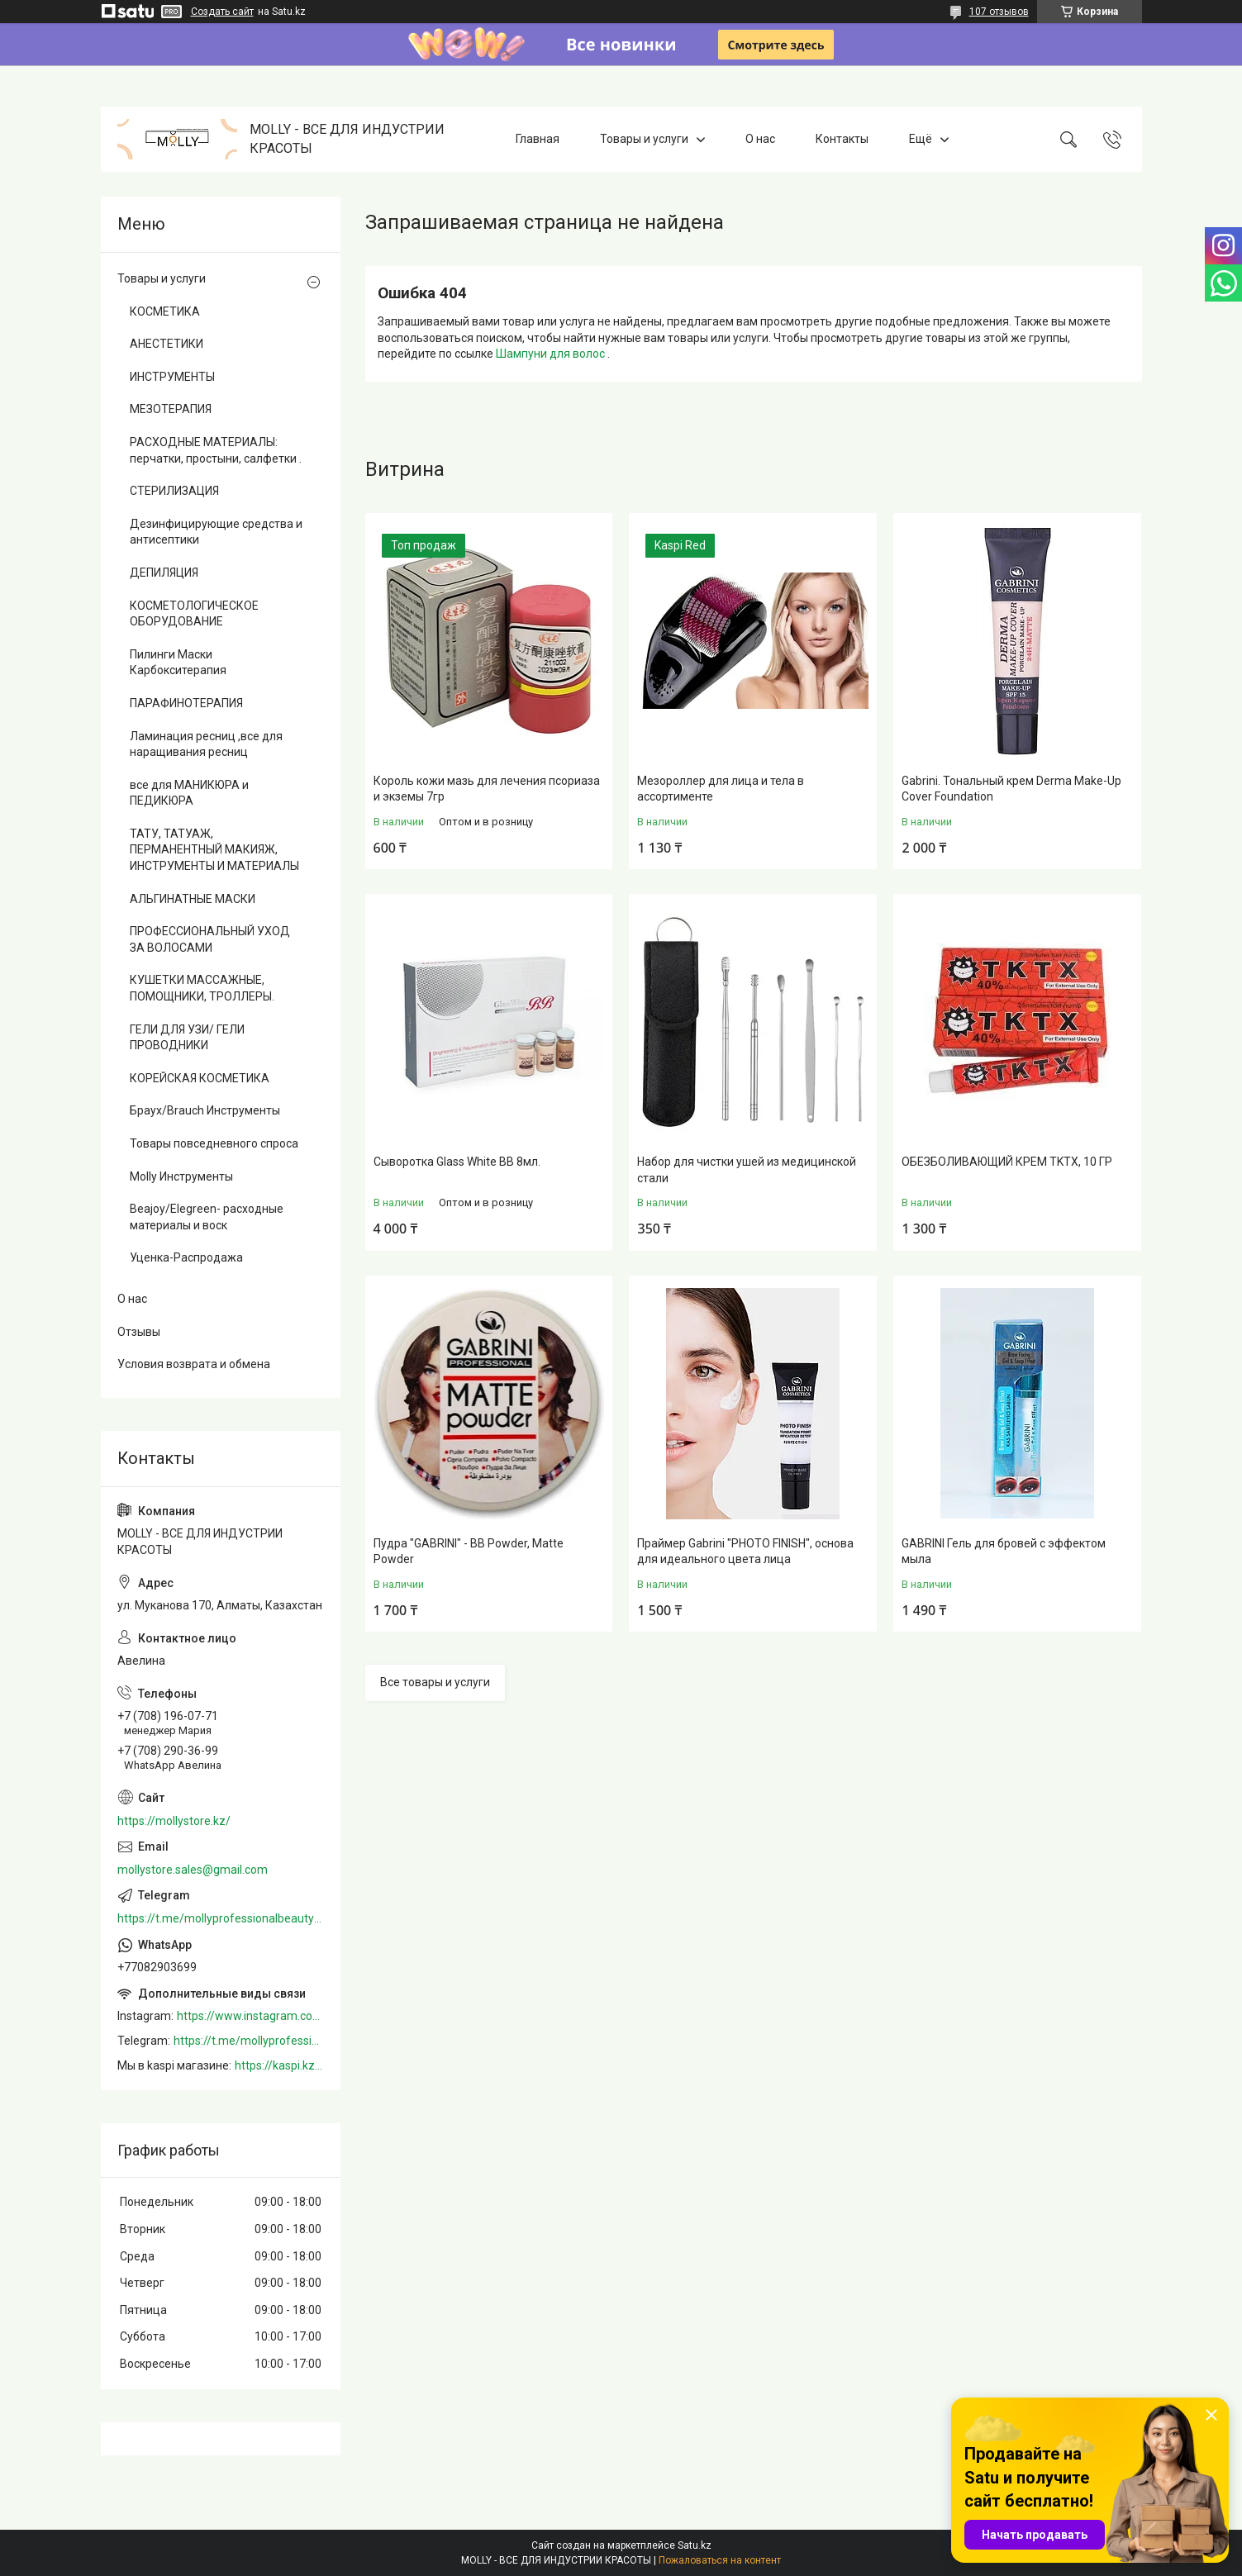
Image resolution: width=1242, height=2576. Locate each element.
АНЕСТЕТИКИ (166, 343)
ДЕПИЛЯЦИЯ (164, 572)
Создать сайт (222, 11)
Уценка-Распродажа (186, 1257)
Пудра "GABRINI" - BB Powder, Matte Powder (469, 1551)
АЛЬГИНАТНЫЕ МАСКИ (192, 898)
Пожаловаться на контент (720, 2560)
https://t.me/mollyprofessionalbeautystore (220, 1918)
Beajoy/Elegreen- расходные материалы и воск (206, 1217)
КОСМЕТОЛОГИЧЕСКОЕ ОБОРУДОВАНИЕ (194, 614)
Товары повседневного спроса (214, 1143)
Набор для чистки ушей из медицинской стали (746, 1170)
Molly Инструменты (181, 1176)
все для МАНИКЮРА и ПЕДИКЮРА (189, 793)
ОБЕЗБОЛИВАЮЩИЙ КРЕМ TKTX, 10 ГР (1007, 1161)
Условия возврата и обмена (193, 1364)
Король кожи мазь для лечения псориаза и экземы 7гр (487, 789)
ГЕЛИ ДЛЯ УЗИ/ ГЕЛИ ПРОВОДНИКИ (187, 1038)
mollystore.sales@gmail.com (192, 1869)
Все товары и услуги (435, 1682)
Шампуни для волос (551, 353)
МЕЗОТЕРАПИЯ (171, 409)
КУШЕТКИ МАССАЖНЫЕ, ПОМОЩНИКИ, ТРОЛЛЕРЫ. (202, 988)
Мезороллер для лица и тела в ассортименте (720, 789)
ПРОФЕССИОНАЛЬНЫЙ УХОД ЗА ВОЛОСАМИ (210, 939)
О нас (760, 138)
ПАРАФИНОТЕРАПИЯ (186, 703)
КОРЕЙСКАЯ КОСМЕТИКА (199, 1078)
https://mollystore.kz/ (174, 1820)
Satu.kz (694, 2545)
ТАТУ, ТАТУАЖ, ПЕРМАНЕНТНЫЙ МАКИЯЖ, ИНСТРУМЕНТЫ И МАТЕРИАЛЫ (214, 849)
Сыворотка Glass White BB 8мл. (457, 1161)
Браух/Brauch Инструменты (205, 1110)
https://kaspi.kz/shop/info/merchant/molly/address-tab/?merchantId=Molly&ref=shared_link (279, 2065)
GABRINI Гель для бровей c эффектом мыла (1004, 1551)
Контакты (842, 138)
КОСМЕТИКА (165, 311)
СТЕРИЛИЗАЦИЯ (174, 490)
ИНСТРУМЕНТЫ (172, 376)
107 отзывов (999, 11)
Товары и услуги (644, 138)
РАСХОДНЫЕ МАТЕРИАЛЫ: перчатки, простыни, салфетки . (216, 450)
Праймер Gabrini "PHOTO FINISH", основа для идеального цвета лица (745, 1551)
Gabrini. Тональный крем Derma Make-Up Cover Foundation (1011, 789)
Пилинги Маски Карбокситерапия (178, 662)
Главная (537, 138)
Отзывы (138, 1331)
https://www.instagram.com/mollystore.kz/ (250, 2015)
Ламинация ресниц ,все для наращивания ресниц (206, 744)
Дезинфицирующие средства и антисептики (216, 532)
